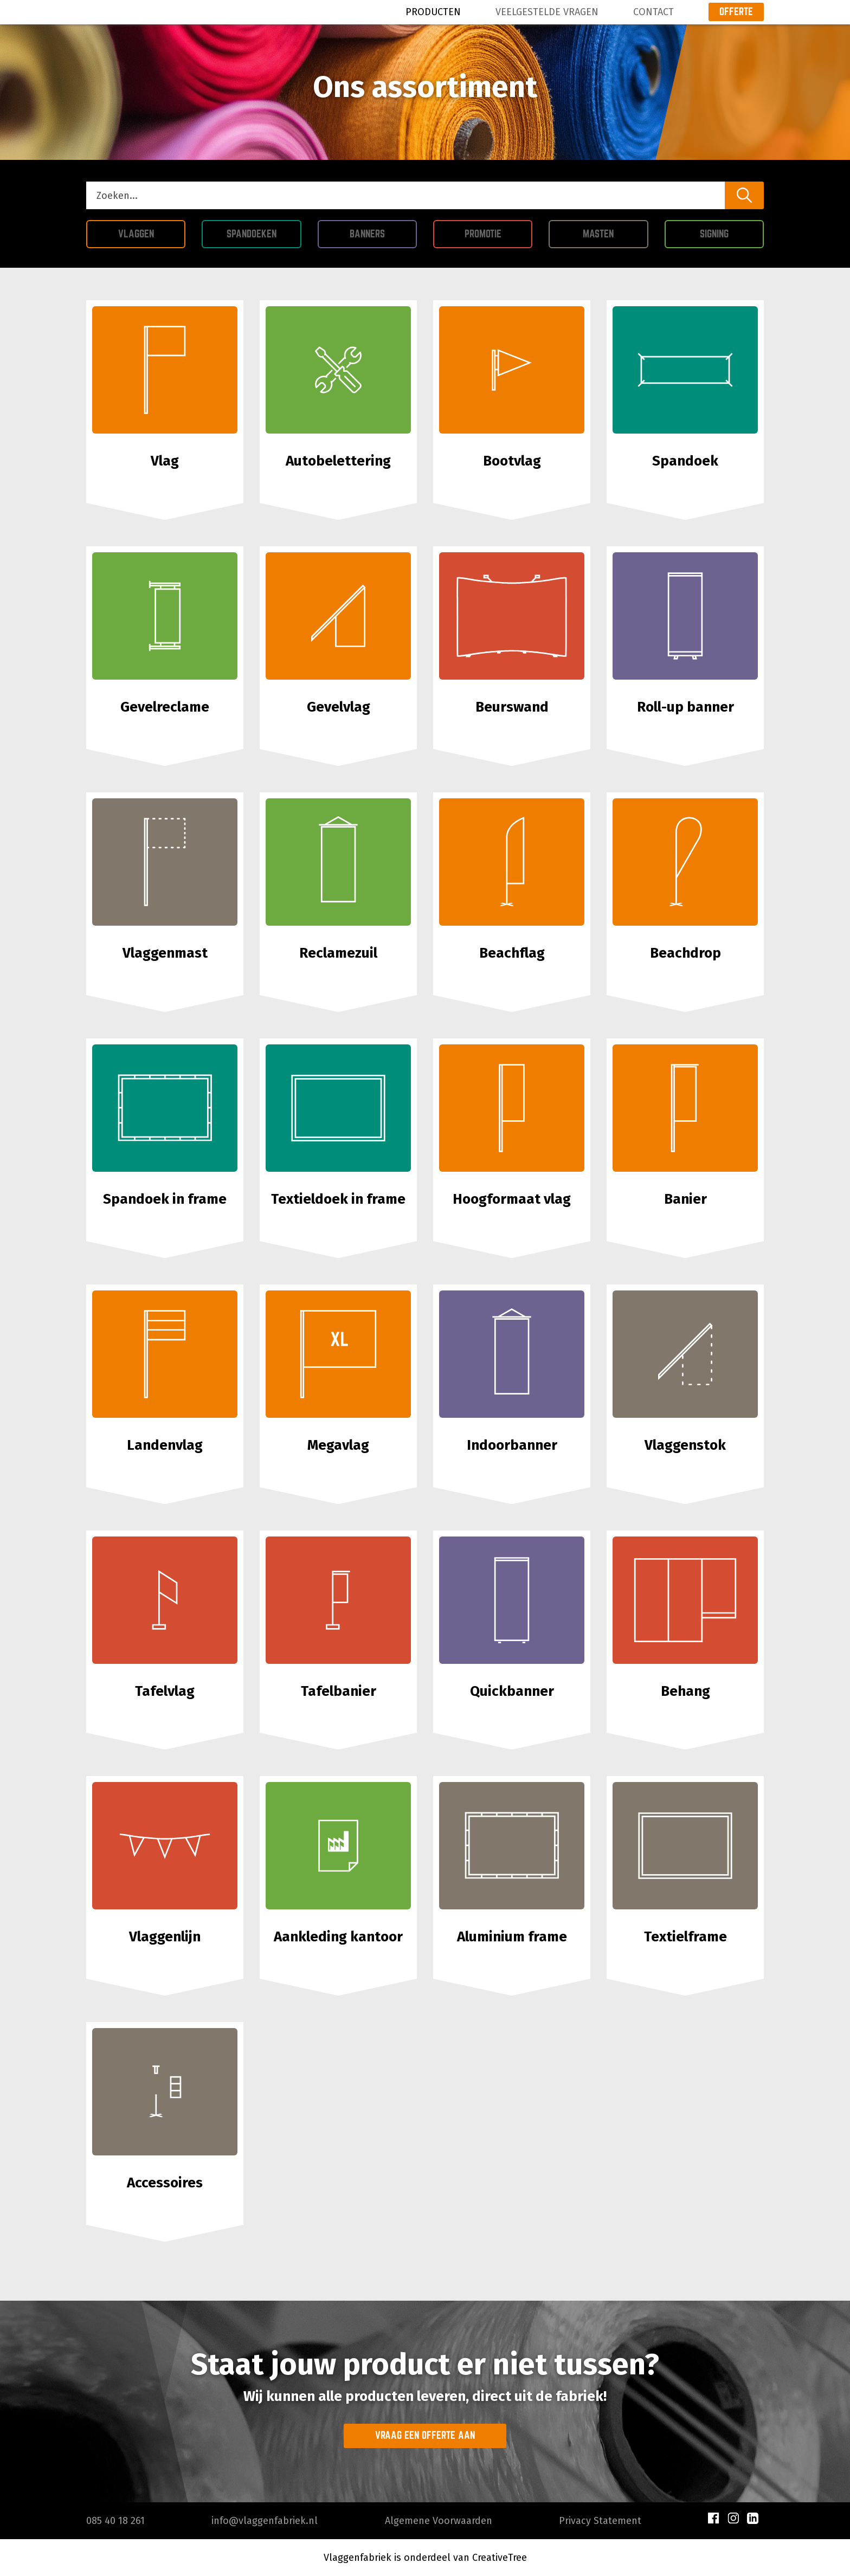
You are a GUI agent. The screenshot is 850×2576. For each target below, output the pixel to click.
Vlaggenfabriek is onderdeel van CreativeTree (425, 2558)
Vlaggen (152, 232)
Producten (433, 12)
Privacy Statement (600, 2521)
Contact (653, 12)
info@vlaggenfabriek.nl (264, 2521)
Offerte (736, 11)
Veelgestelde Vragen (546, 12)
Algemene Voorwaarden (438, 2521)
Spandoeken (264, 232)
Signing (732, 232)
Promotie (499, 232)
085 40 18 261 (115, 2521)
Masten (615, 232)
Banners (383, 232)
